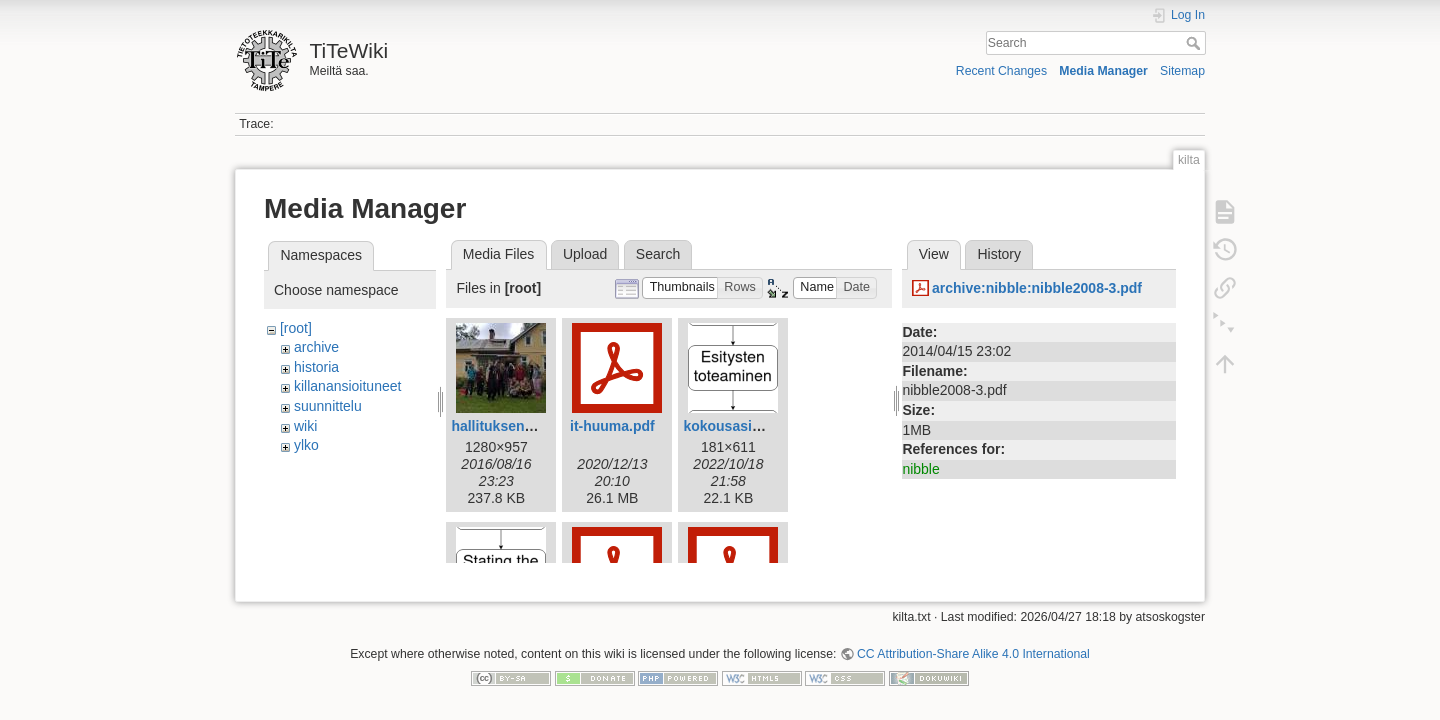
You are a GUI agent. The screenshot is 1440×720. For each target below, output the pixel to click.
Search (1195, 43)
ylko (306, 445)
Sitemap (1182, 71)
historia (316, 367)
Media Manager (1103, 71)
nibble (920, 469)
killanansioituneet (347, 386)
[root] (296, 328)
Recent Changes (1001, 71)
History (999, 254)
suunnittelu (328, 406)
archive (316, 347)
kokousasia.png (736, 426)
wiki (305, 426)
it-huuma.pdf (612, 426)
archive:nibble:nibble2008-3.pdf (1037, 288)
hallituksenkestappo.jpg (530, 426)
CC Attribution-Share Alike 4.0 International (973, 646)
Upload (585, 254)
